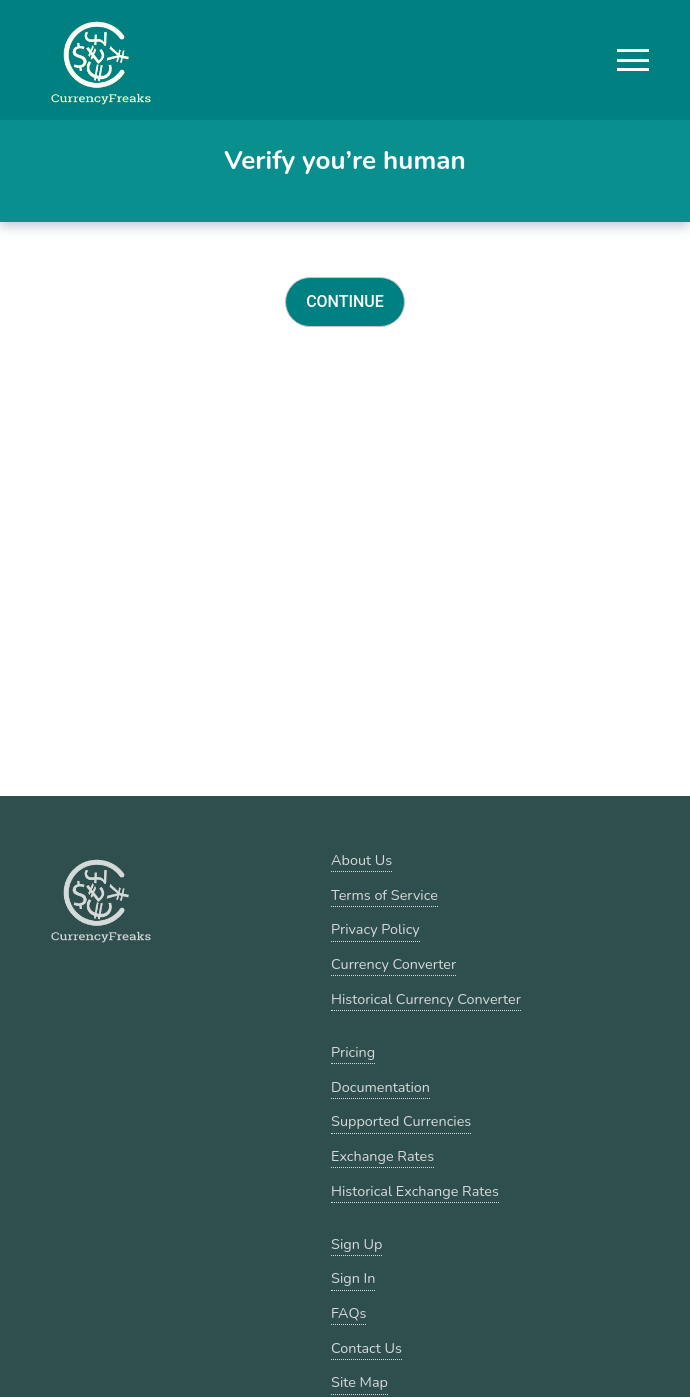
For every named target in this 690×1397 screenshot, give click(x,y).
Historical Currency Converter (426, 999)
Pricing (353, 1052)
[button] (633, 60)
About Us (361, 860)
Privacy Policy (375, 929)
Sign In (353, 1278)
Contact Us (366, 1348)
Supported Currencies (401, 1121)
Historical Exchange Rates (415, 1191)
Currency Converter (393, 964)
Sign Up (356, 1244)
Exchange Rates (382, 1156)
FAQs (348, 1313)
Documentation (380, 1087)
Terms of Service (384, 895)
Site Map (359, 1382)
